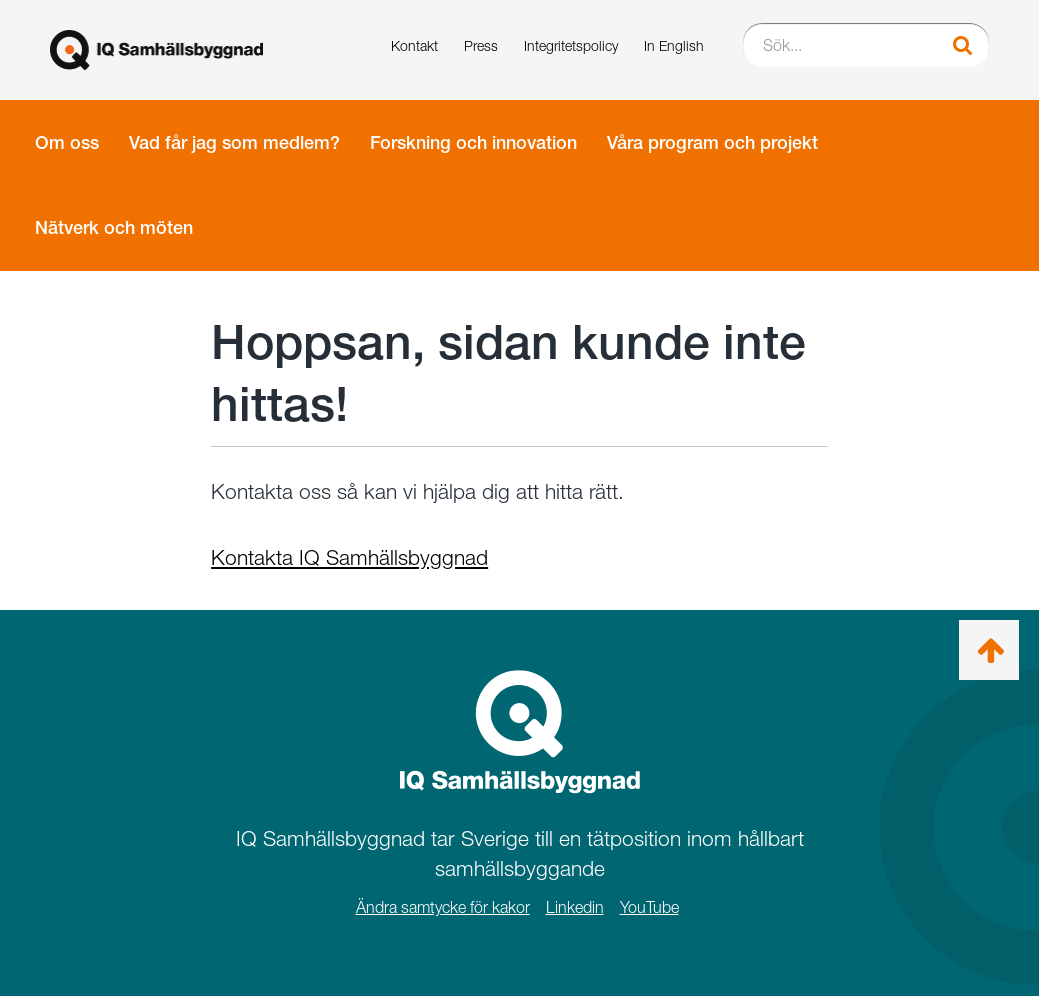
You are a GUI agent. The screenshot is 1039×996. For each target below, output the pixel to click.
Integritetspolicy (571, 45)
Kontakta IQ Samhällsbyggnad (349, 557)
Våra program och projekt (712, 142)
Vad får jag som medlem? (234, 142)
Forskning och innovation (473, 142)
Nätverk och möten (114, 227)
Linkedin (575, 907)
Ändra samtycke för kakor (443, 907)
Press (481, 45)
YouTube (649, 907)
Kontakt (414, 45)
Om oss (67, 142)
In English (674, 45)
